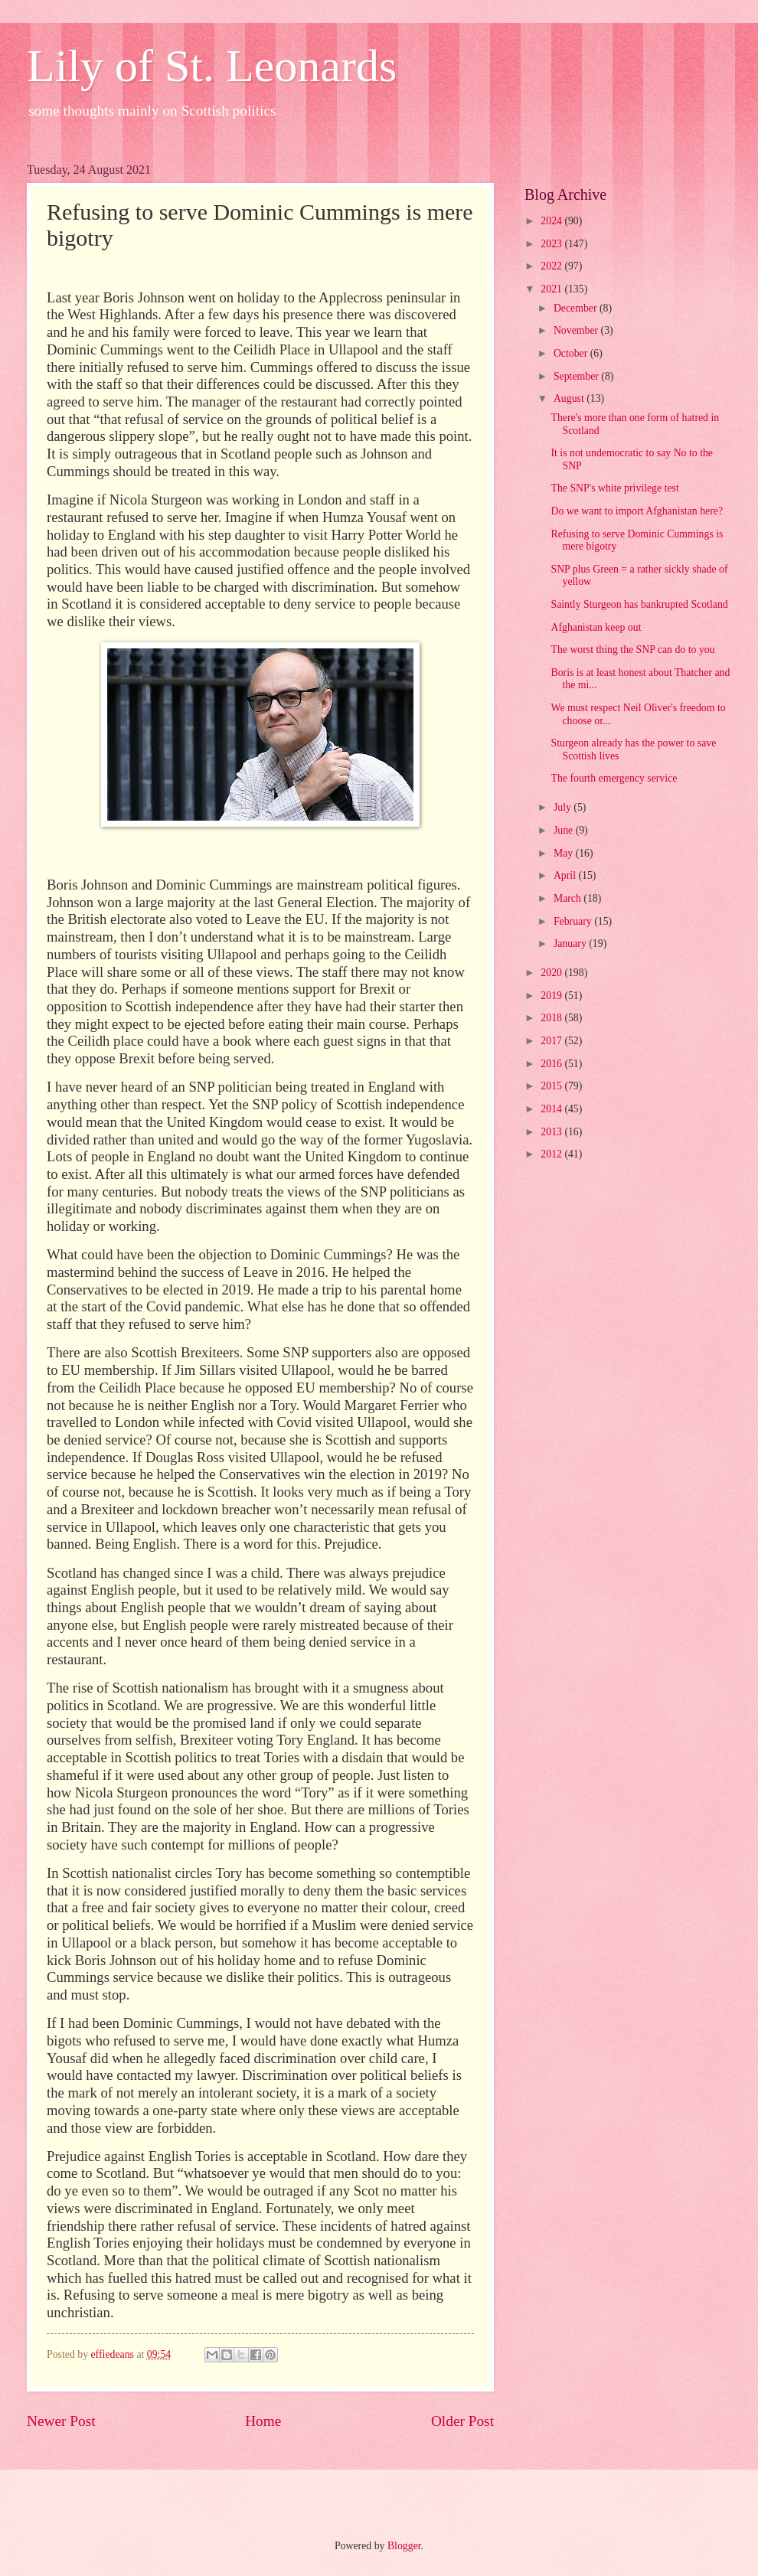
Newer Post (61, 2421)
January (571, 943)
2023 (552, 244)
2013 (552, 1132)
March (568, 898)
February (574, 921)
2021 (552, 289)
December (577, 308)
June (565, 830)
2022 (552, 266)
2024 (552, 221)
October (572, 353)
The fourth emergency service (614, 778)
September (577, 376)
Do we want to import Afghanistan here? (637, 511)
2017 (552, 1040)
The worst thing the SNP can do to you (632, 649)
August (570, 398)
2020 (552, 972)
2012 (552, 1154)
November (577, 330)
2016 (552, 1063)
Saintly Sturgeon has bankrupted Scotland (639, 604)
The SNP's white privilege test (614, 488)
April (566, 875)
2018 (552, 1018)
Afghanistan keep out (596, 627)
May (565, 853)
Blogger (404, 2546)
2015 (552, 1086)
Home (263, 2421)
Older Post (462, 2421)
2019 (552, 995)
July (563, 807)
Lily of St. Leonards (212, 66)
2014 (552, 1109)
